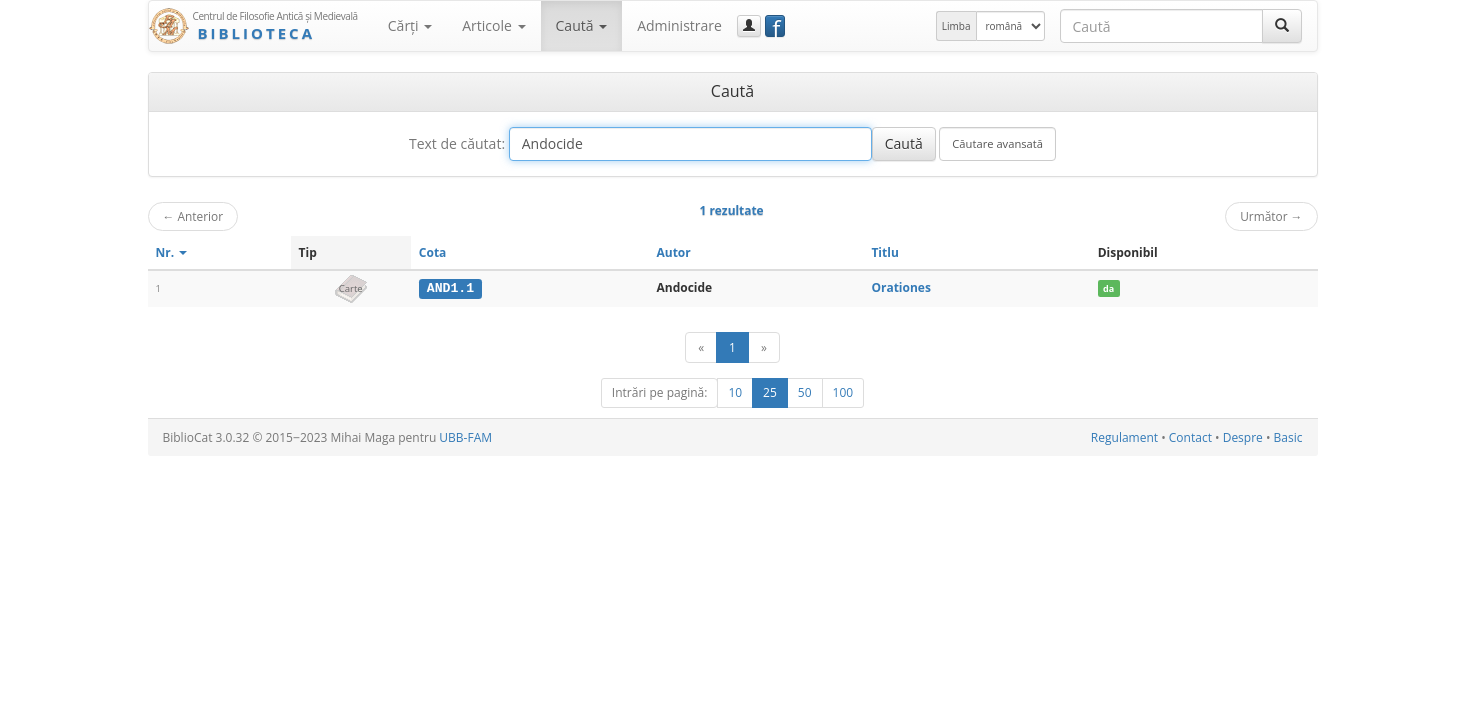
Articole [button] (493, 25)
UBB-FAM (465, 437)
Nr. (172, 252)
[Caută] (1282, 26)
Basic (1288, 437)
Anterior (193, 216)
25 (770, 392)
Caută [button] (582, 25)
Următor (1271, 216)
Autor (673, 252)
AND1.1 (450, 288)
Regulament (1124, 437)
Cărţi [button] (410, 25)
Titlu (884, 252)
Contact (1190, 437)
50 (805, 392)
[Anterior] (701, 347)
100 (843, 392)
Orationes (901, 287)
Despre (1243, 437)
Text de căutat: (457, 143)
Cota (433, 252)
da (1108, 288)
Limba (956, 26)
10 (735, 392)
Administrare (679, 25)
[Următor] (764, 347)
